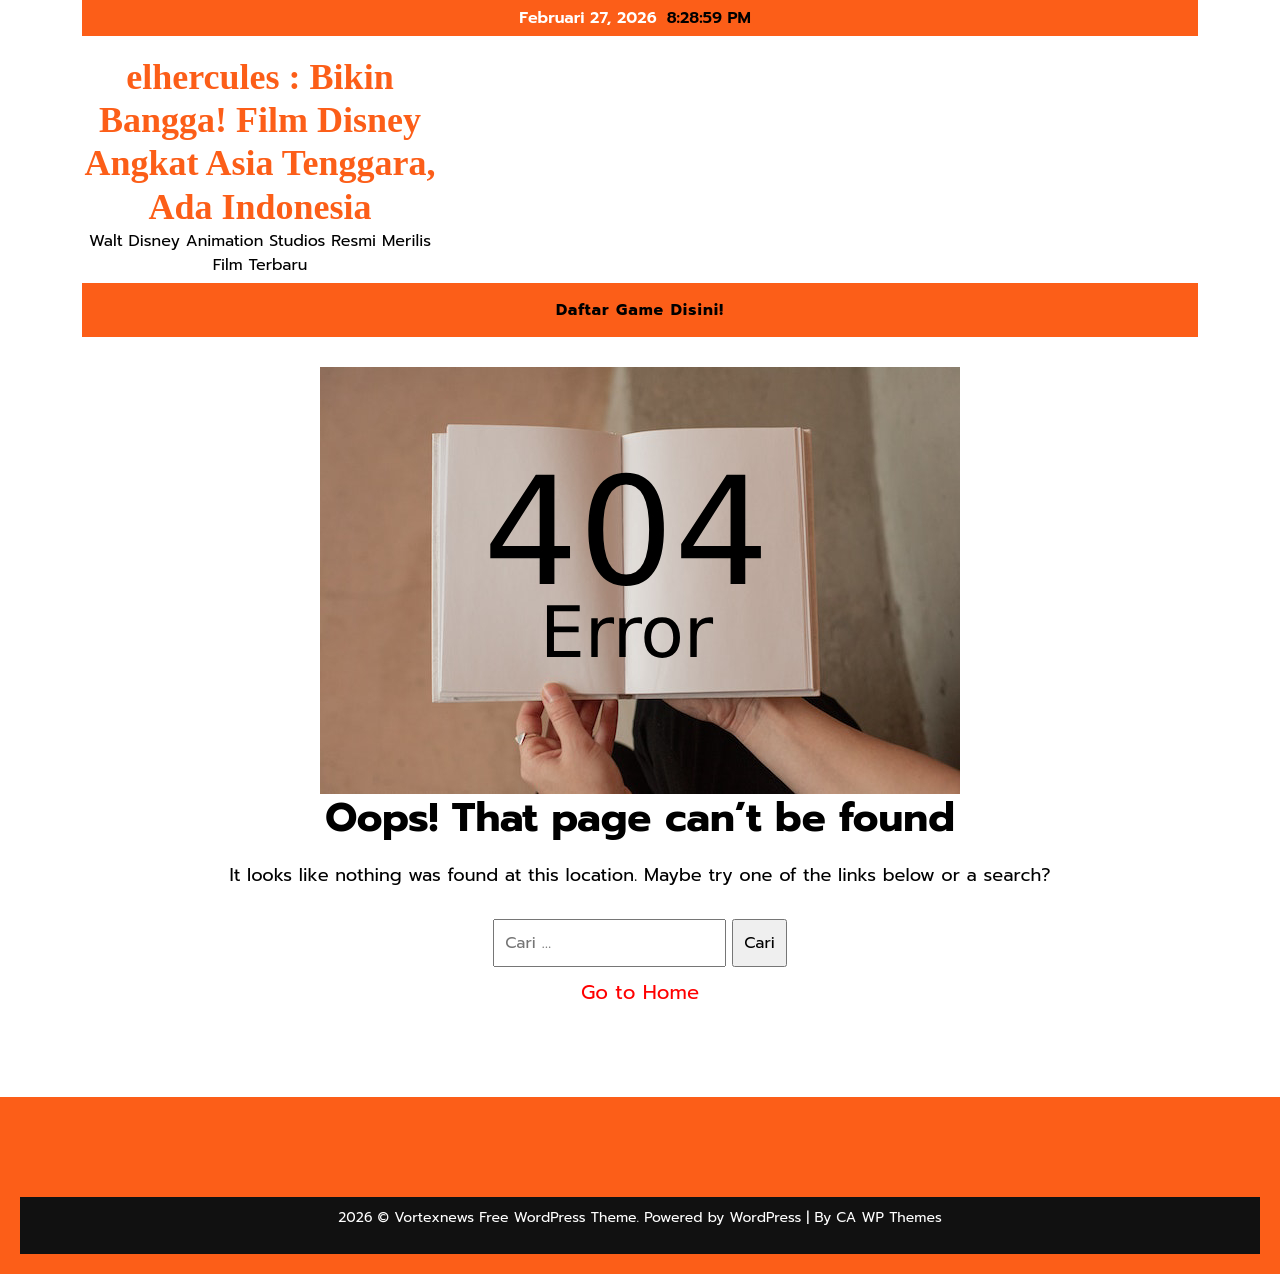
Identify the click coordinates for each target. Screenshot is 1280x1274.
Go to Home (640, 992)
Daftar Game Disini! (640, 310)
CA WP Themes (888, 1217)
